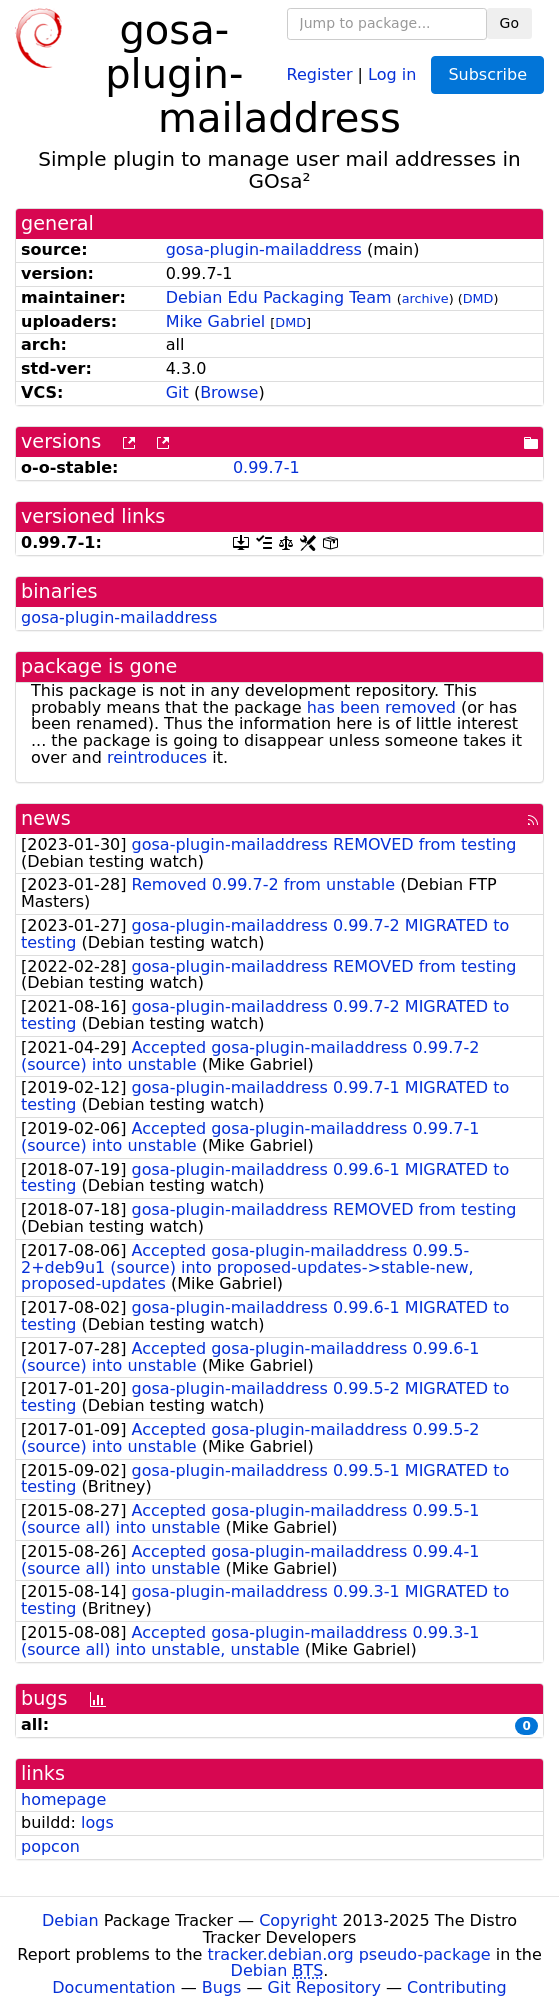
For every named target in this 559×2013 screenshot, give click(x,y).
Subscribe (487, 74)
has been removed (381, 707)
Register (320, 73)
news (46, 818)
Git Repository (324, 1987)
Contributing (457, 1987)
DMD (478, 298)
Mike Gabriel (216, 321)
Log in (392, 73)
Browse (229, 392)
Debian (70, 1920)
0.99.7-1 (266, 467)
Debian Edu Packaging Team (279, 297)
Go (509, 23)
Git (177, 392)
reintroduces (157, 757)
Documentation (113, 1987)
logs (97, 1822)
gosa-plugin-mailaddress (264, 249)
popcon (50, 1846)
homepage (63, 1799)
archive (425, 298)
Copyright (298, 1920)
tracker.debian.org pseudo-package (349, 1954)
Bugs (222, 1987)
